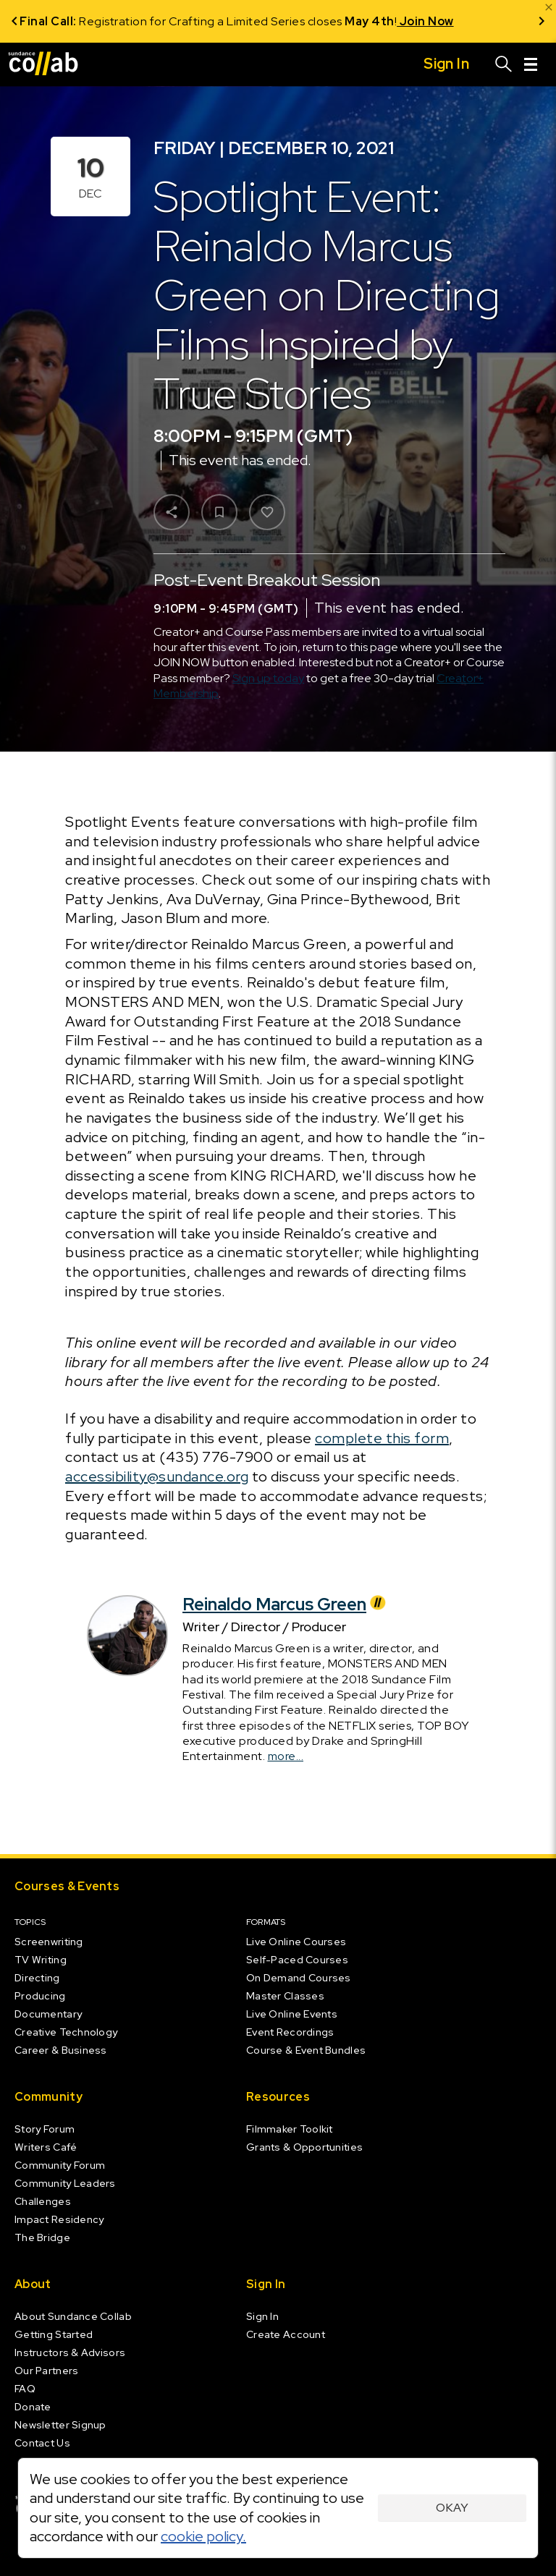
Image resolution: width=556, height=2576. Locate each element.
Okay (452, 2507)
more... (286, 1756)
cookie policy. (203, 2536)
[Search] (504, 64)
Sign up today (268, 678)
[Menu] (530, 64)
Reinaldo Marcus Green (285, 1604)
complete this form (382, 1438)
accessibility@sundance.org (156, 1476)
